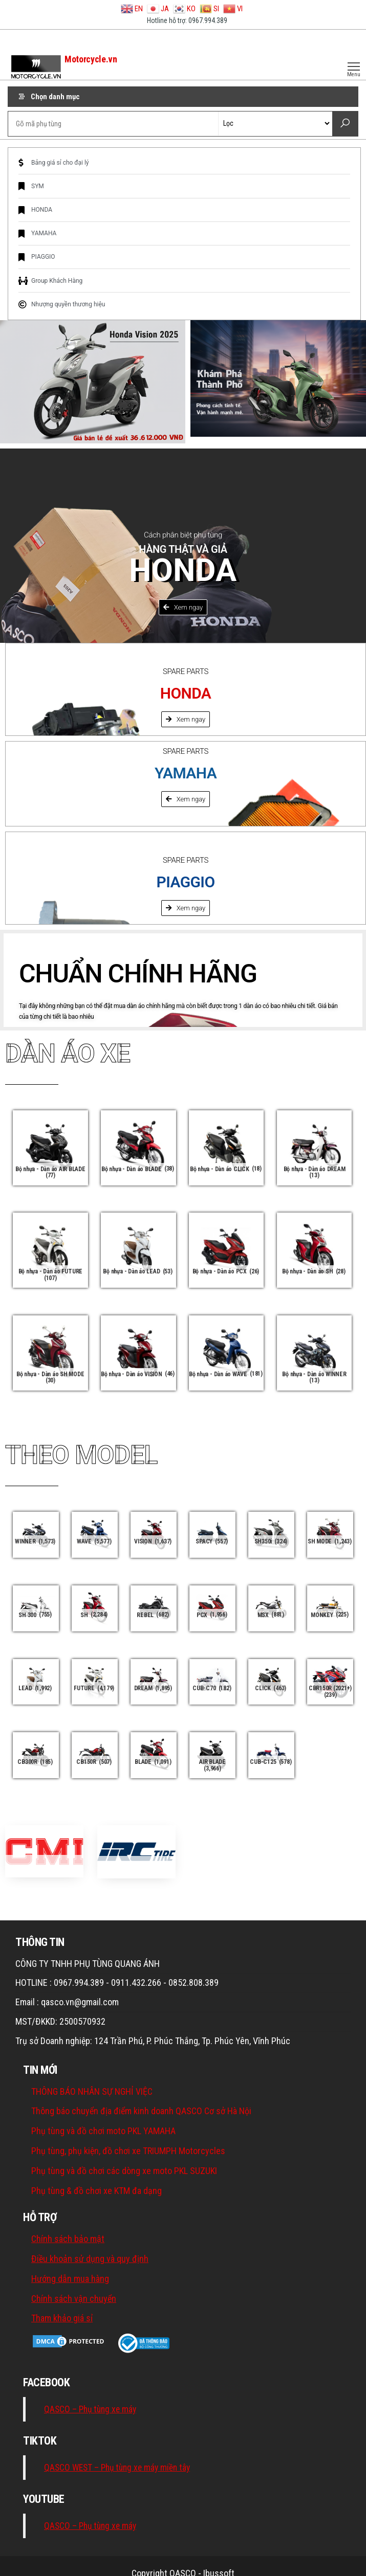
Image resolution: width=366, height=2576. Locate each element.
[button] (183, 607)
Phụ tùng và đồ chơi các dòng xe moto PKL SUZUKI (124, 2170)
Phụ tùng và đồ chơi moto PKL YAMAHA (103, 2130)
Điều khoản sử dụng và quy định (89, 2258)
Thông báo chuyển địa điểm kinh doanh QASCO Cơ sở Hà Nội (141, 2110)
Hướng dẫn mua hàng (70, 2278)
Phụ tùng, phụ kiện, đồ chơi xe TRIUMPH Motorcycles (128, 2150)
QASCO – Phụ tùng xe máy (90, 2409)
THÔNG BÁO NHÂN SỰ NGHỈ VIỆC (92, 2091)
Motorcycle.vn (90, 59)
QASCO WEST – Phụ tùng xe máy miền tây (117, 2467)
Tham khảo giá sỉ (62, 2318)
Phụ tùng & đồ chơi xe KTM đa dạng (96, 2190)
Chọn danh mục (55, 96)
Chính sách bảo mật (67, 2238)
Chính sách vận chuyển (73, 2298)
